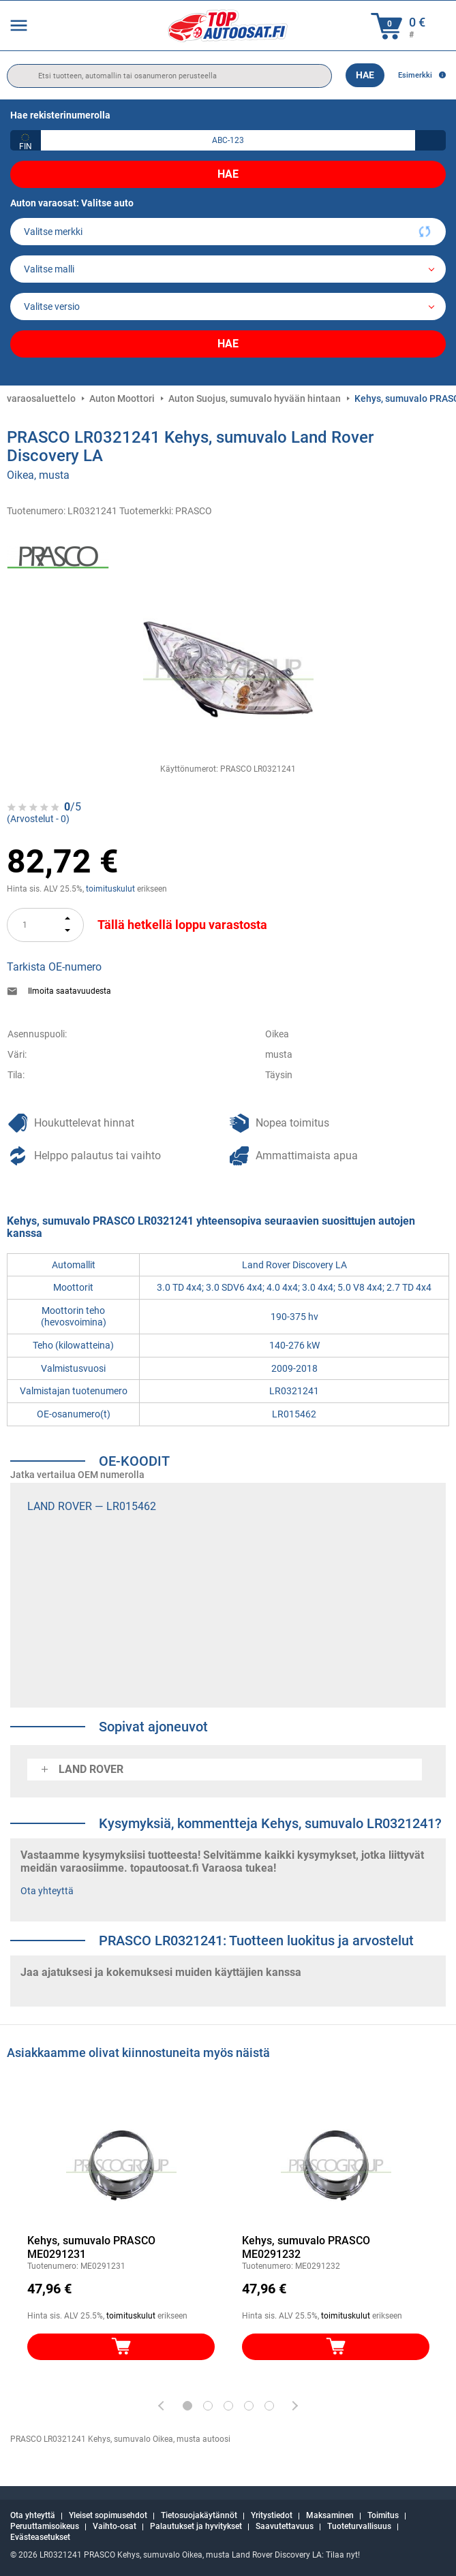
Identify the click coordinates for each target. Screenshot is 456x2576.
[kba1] (228, 140)
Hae (365, 74)
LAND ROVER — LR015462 (91, 1506)
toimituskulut (110, 889)
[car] (228, 306)
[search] (169, 76)
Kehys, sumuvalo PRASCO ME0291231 (91, 2247)
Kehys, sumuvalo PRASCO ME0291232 (306, 2247)
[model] (228, 269)
